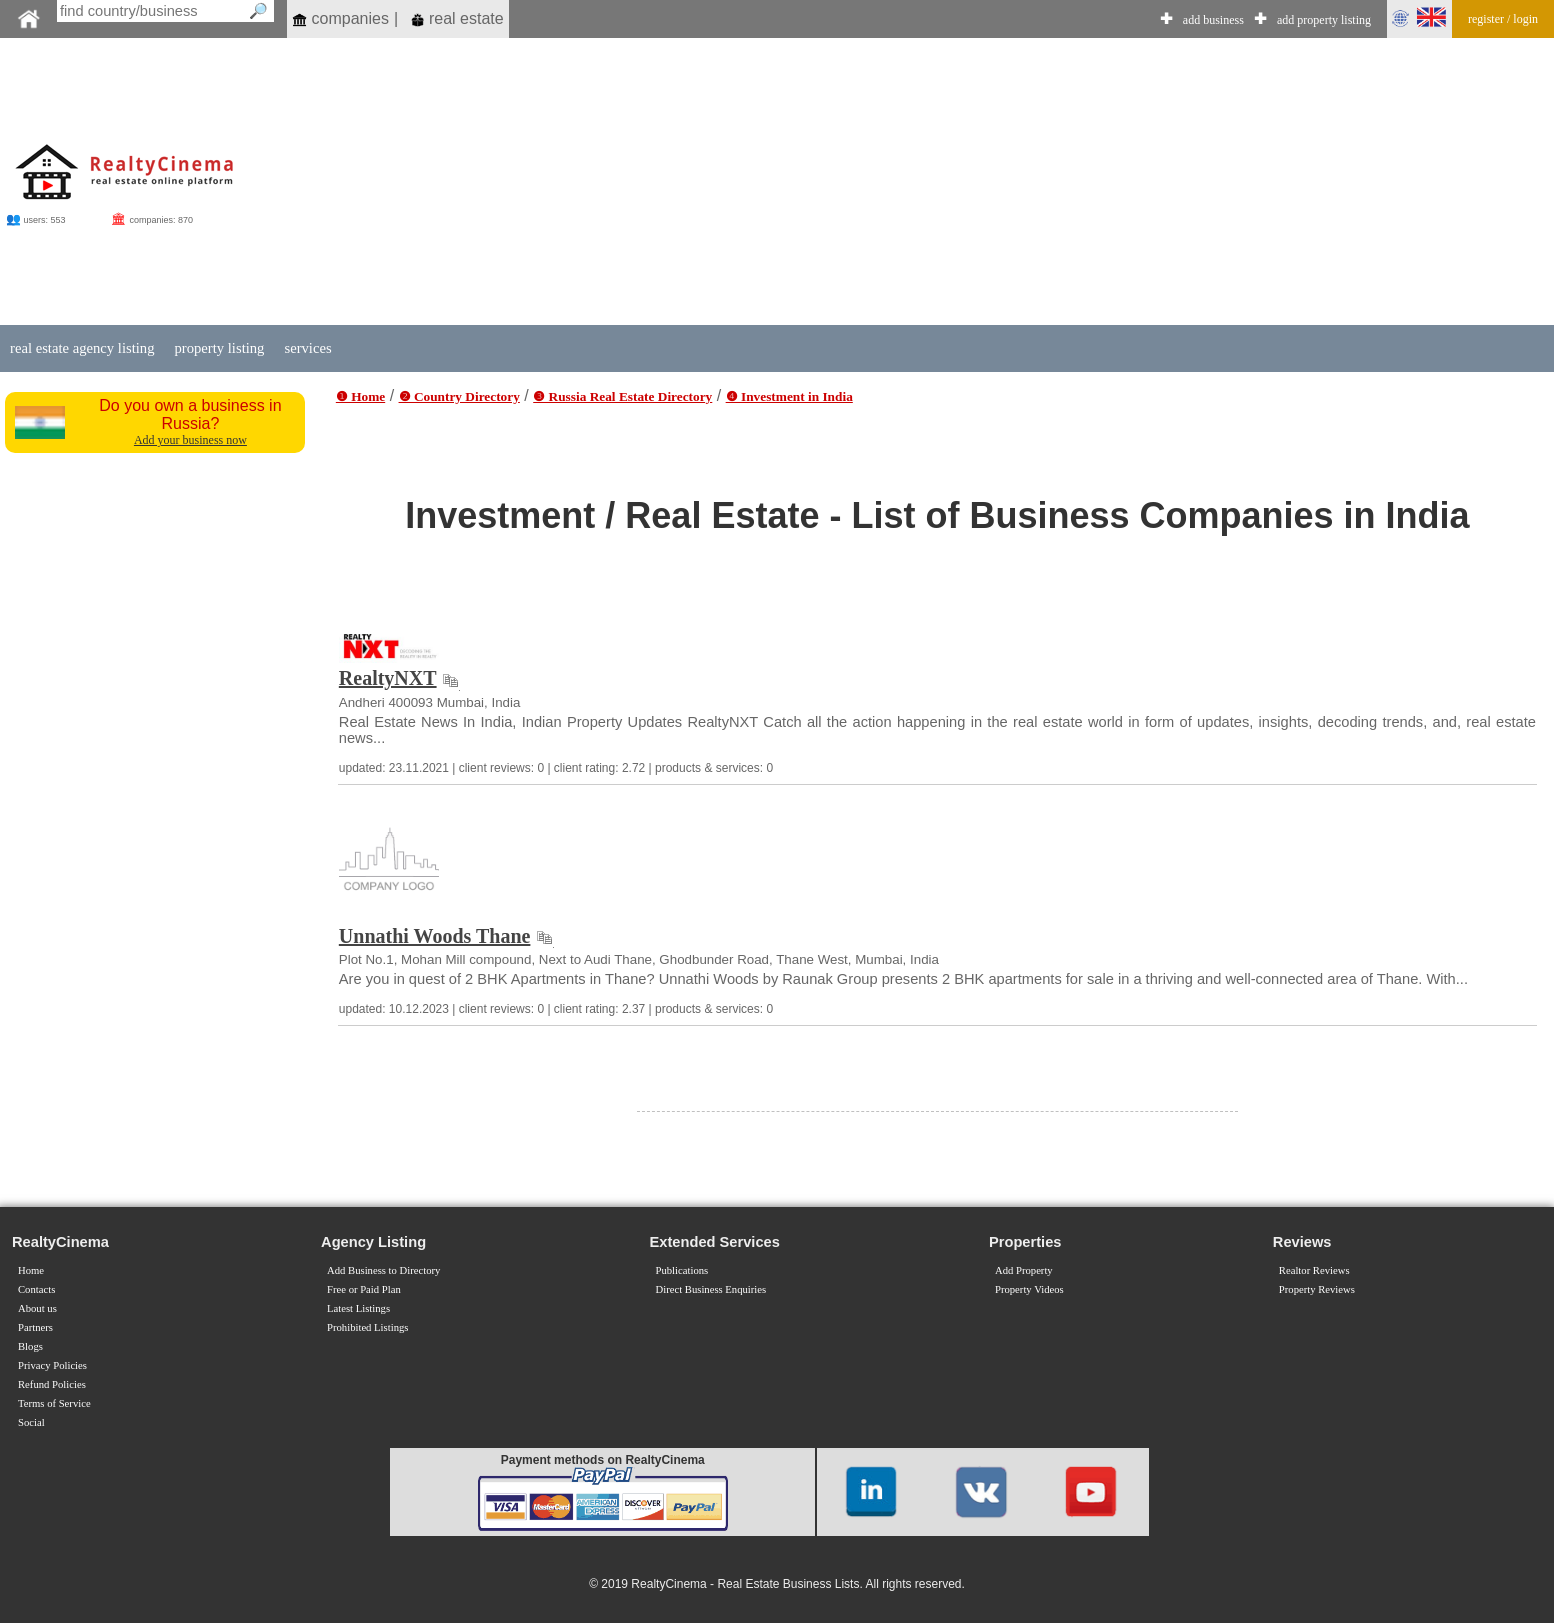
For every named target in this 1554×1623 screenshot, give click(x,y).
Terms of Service (54, 1403)
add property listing (1324, 20)
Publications (682, 1270)
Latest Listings (358, 1308)
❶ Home (360, 396)
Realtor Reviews (1314, 1270)
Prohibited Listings (367, 1327)
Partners (35, 1327)
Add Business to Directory (383, 1270)
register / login (1503, 19)
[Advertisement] (879, 182)
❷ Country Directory (459, 396)
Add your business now (190, 440)
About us (37, 1308)
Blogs (30, 1346)
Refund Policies (52, 1384)
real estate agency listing (82, 348)
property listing (219, 348)
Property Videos (1029, 1289)
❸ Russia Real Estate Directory (622, 396)
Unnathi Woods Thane (435, 936)
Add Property (1024, 1270)
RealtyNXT (388, 678)
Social (31, 1422)
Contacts (36, 1289)
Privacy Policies (52, 1365)
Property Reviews (1317, 1289)
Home (31, 1270)
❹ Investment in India (789, 396)
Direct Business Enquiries (711, 1289)
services (307, 348)
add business (1213, 20)
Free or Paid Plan (364, 1289)
